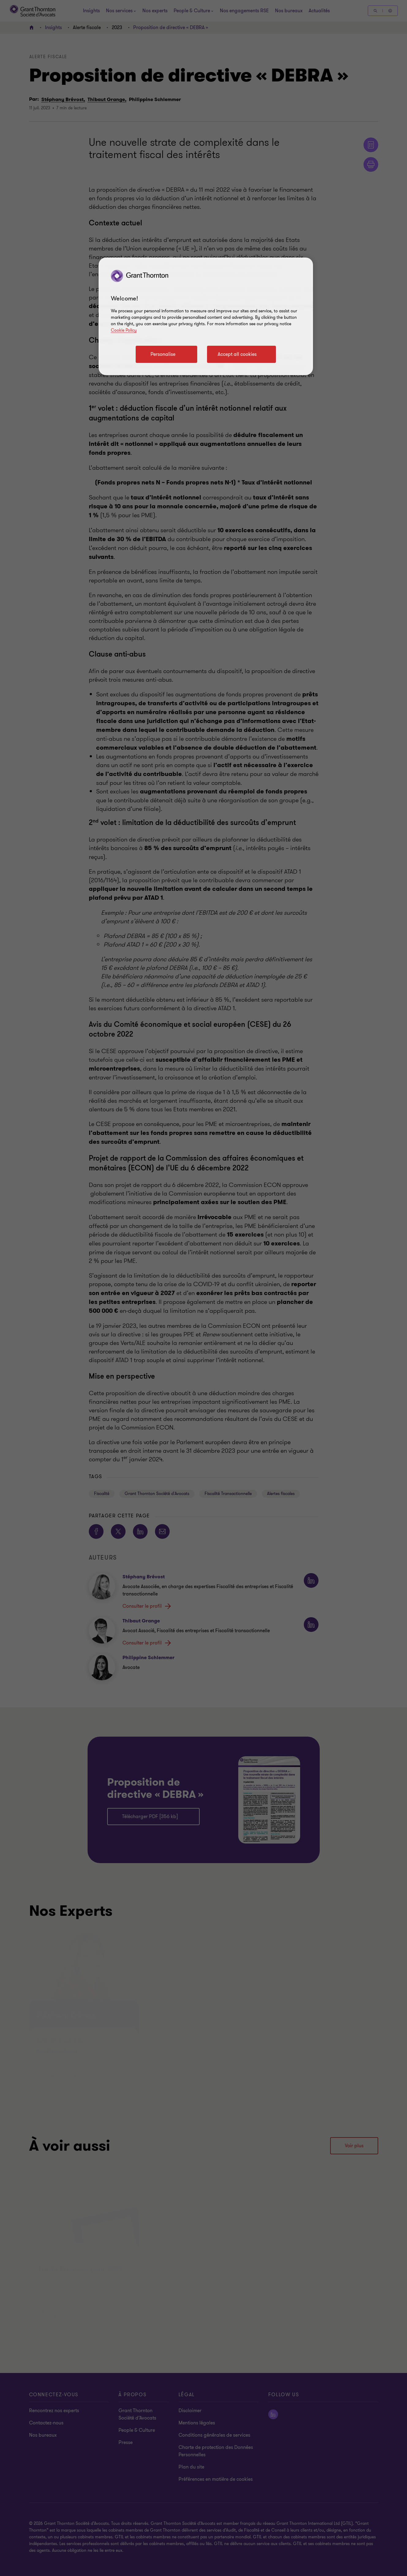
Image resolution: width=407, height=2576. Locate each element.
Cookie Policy (124, 330)
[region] (206, 316)
